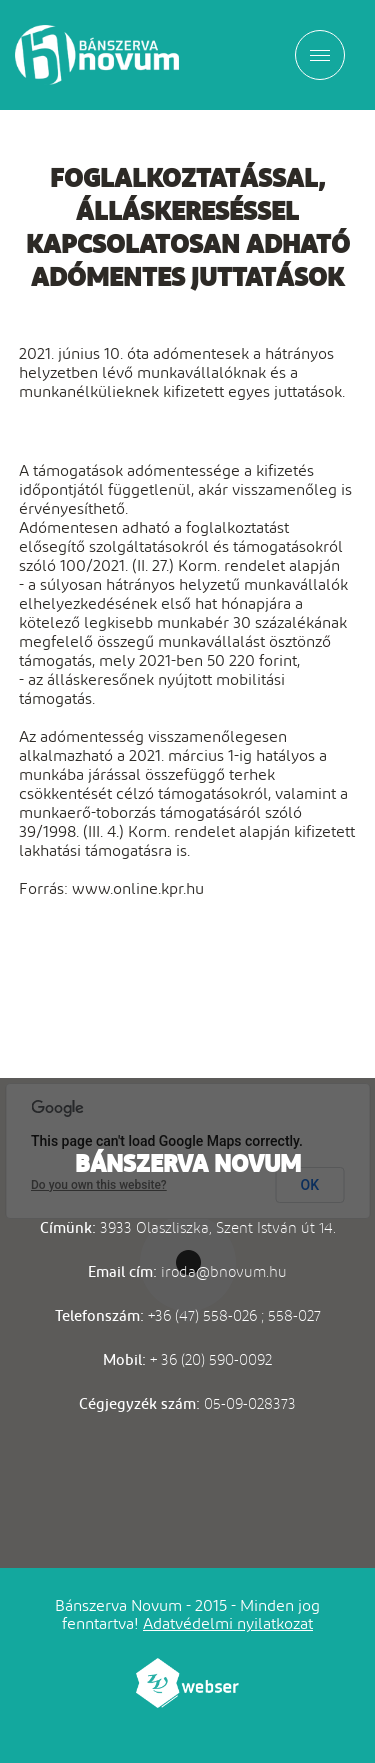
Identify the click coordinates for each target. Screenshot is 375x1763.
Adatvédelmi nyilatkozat (228, 1623)
